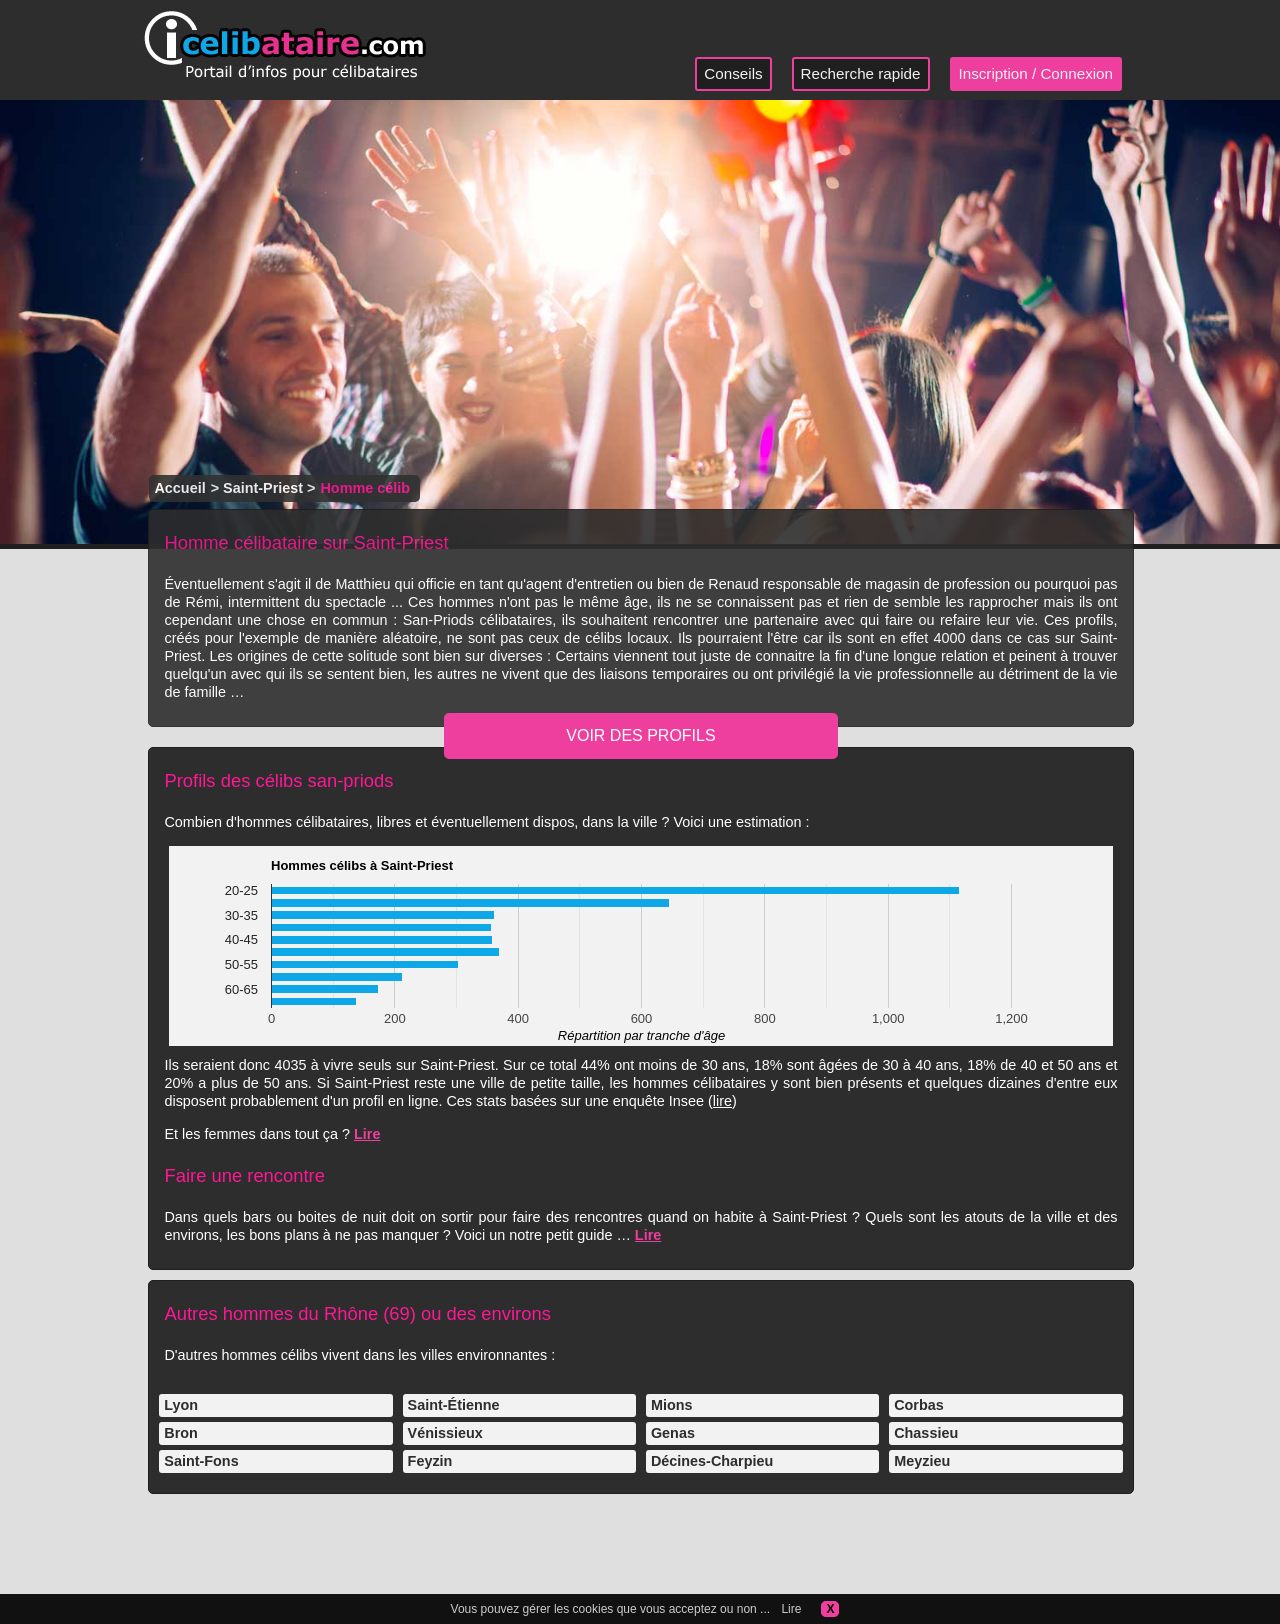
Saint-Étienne (454, 1405)
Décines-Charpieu (712, 1461)
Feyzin (430, 1461)
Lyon (181, 1405)
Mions (672, 1405)
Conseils (733, 73)
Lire (367, 1134)
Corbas (919, 1405)
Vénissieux (445, 1433)
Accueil (179, 488)
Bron (181, 1433)
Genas (673, 1433)
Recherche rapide (861, 73)
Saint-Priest (263, 488)
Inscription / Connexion (1036, 73)
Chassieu (926, 1433)
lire (722, 1101)
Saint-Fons (201, 1461)
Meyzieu (922, 1461)
